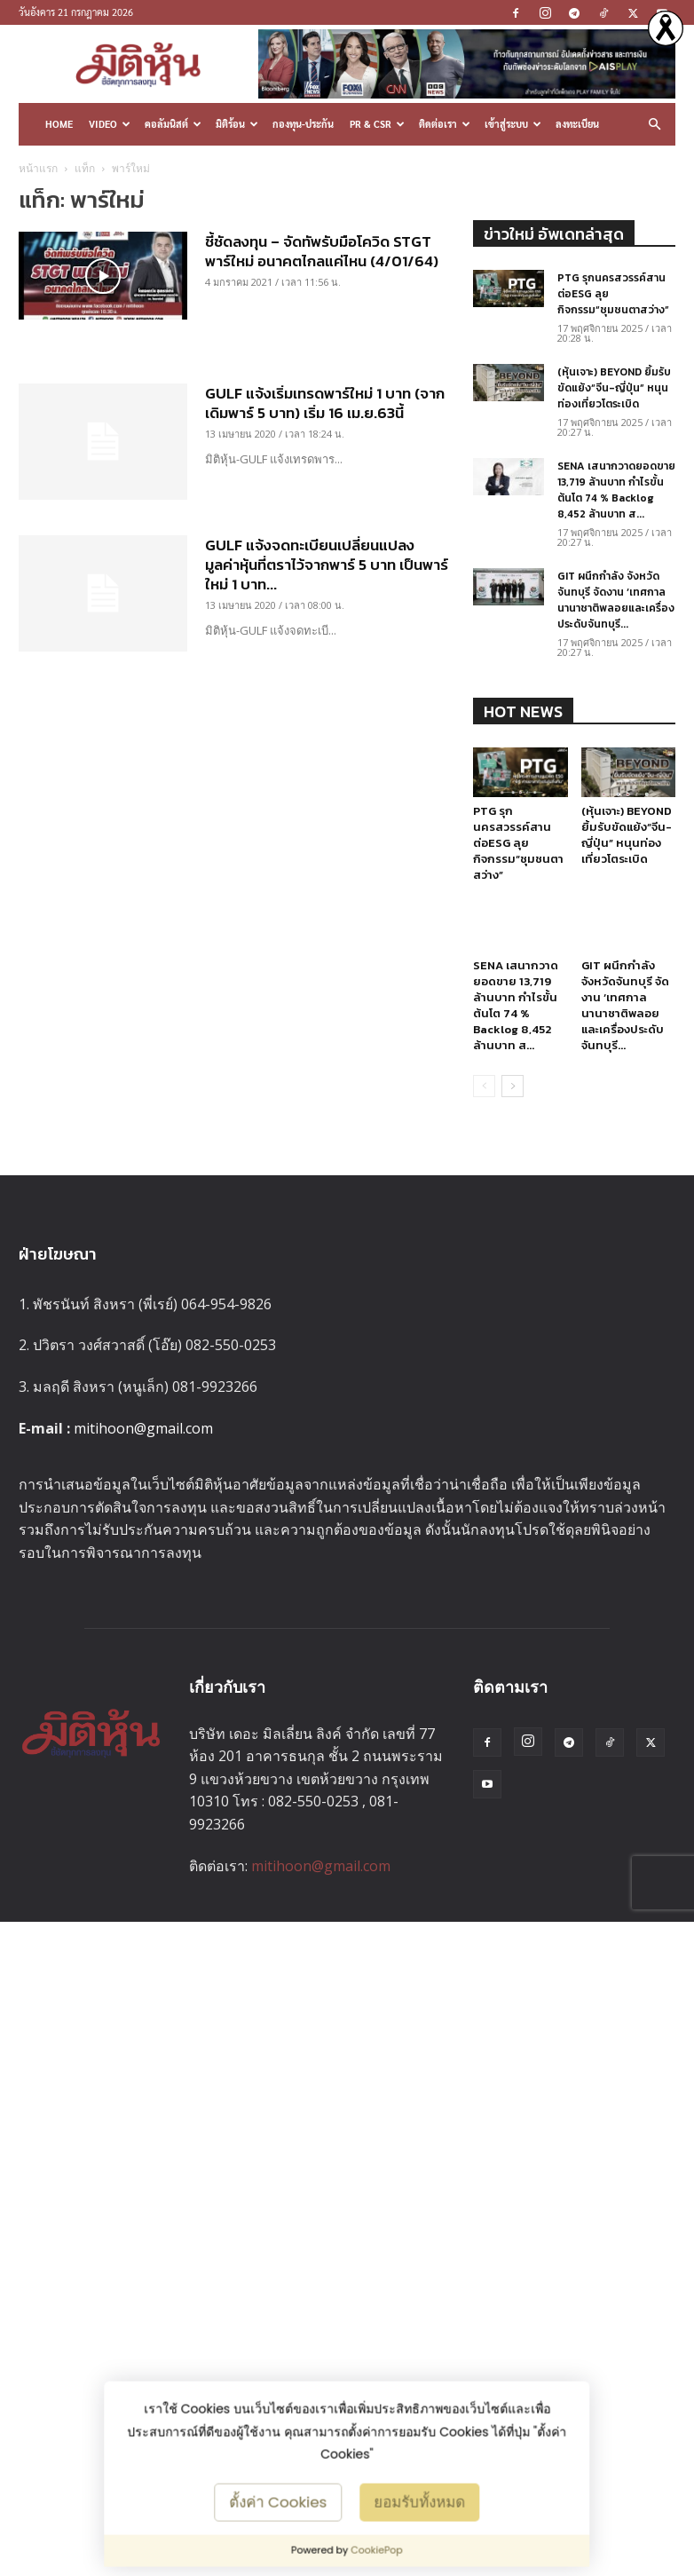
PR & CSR (377, 123)
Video (109, 123)
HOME (59, 123)
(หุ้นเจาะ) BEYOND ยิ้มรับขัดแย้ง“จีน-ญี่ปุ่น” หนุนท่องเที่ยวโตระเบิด (614, 388)
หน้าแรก (38, 168)
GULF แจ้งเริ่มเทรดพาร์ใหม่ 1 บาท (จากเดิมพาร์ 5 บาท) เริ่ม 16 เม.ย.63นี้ (325, 403)
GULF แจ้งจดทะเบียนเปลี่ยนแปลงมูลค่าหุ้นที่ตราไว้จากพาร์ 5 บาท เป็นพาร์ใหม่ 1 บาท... (326, 564)
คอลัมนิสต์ (173, 123)
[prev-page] (484, 1086)
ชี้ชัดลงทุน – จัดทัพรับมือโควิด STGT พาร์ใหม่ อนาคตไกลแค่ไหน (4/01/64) (321, 251)
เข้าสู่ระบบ (513, 123)
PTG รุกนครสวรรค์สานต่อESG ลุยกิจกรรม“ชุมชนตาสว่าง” (518, 842)
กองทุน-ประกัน (303, 123)
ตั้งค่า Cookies (278, 2501)
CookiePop (377, 2550)
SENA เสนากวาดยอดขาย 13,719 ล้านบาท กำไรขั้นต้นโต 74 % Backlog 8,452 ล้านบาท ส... (616, 490)
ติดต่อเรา (444, 123)
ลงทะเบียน (577, 123)
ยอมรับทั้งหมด (419, 2501)
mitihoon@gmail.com (143, 1428)
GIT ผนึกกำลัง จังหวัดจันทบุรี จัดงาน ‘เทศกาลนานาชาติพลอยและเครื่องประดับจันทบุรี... (615, 600)
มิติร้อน (237, 123)
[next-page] (512, 1086)
